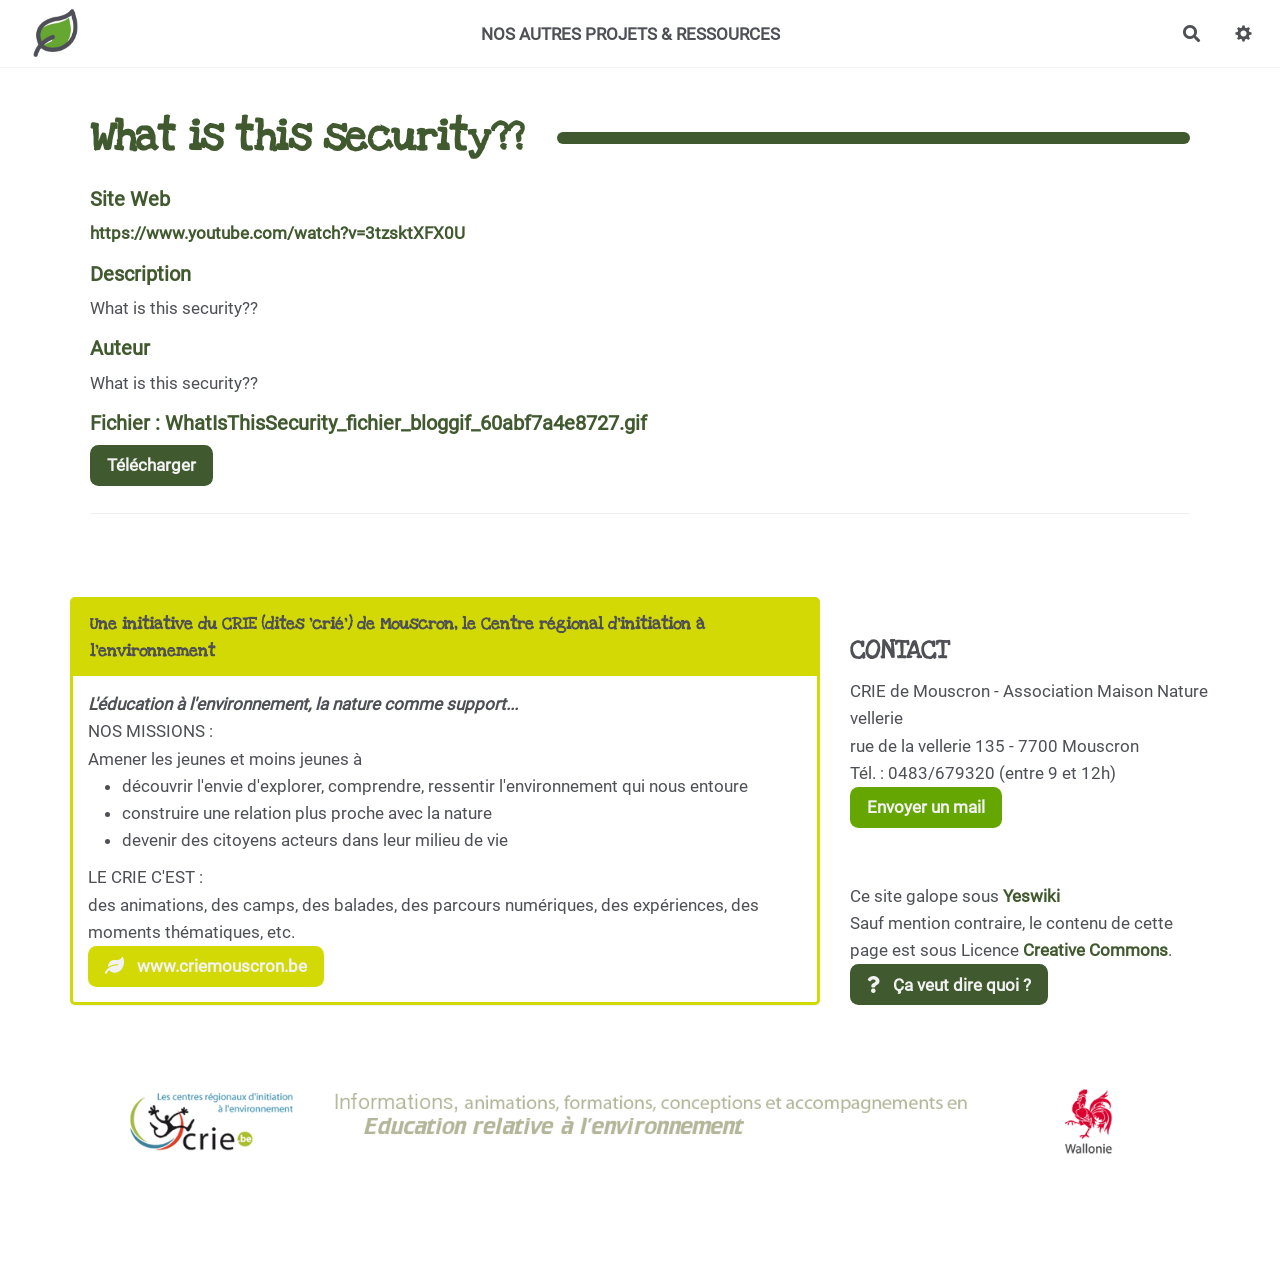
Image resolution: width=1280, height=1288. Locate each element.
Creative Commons (1095, 950)
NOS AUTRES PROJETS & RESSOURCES (630, 34)
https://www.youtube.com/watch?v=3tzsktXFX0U (277, 233)
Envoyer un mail (926, 807)
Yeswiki (1031, 896)
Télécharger (151, 465)
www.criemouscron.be (206, 966)
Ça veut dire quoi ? (949, 985)
